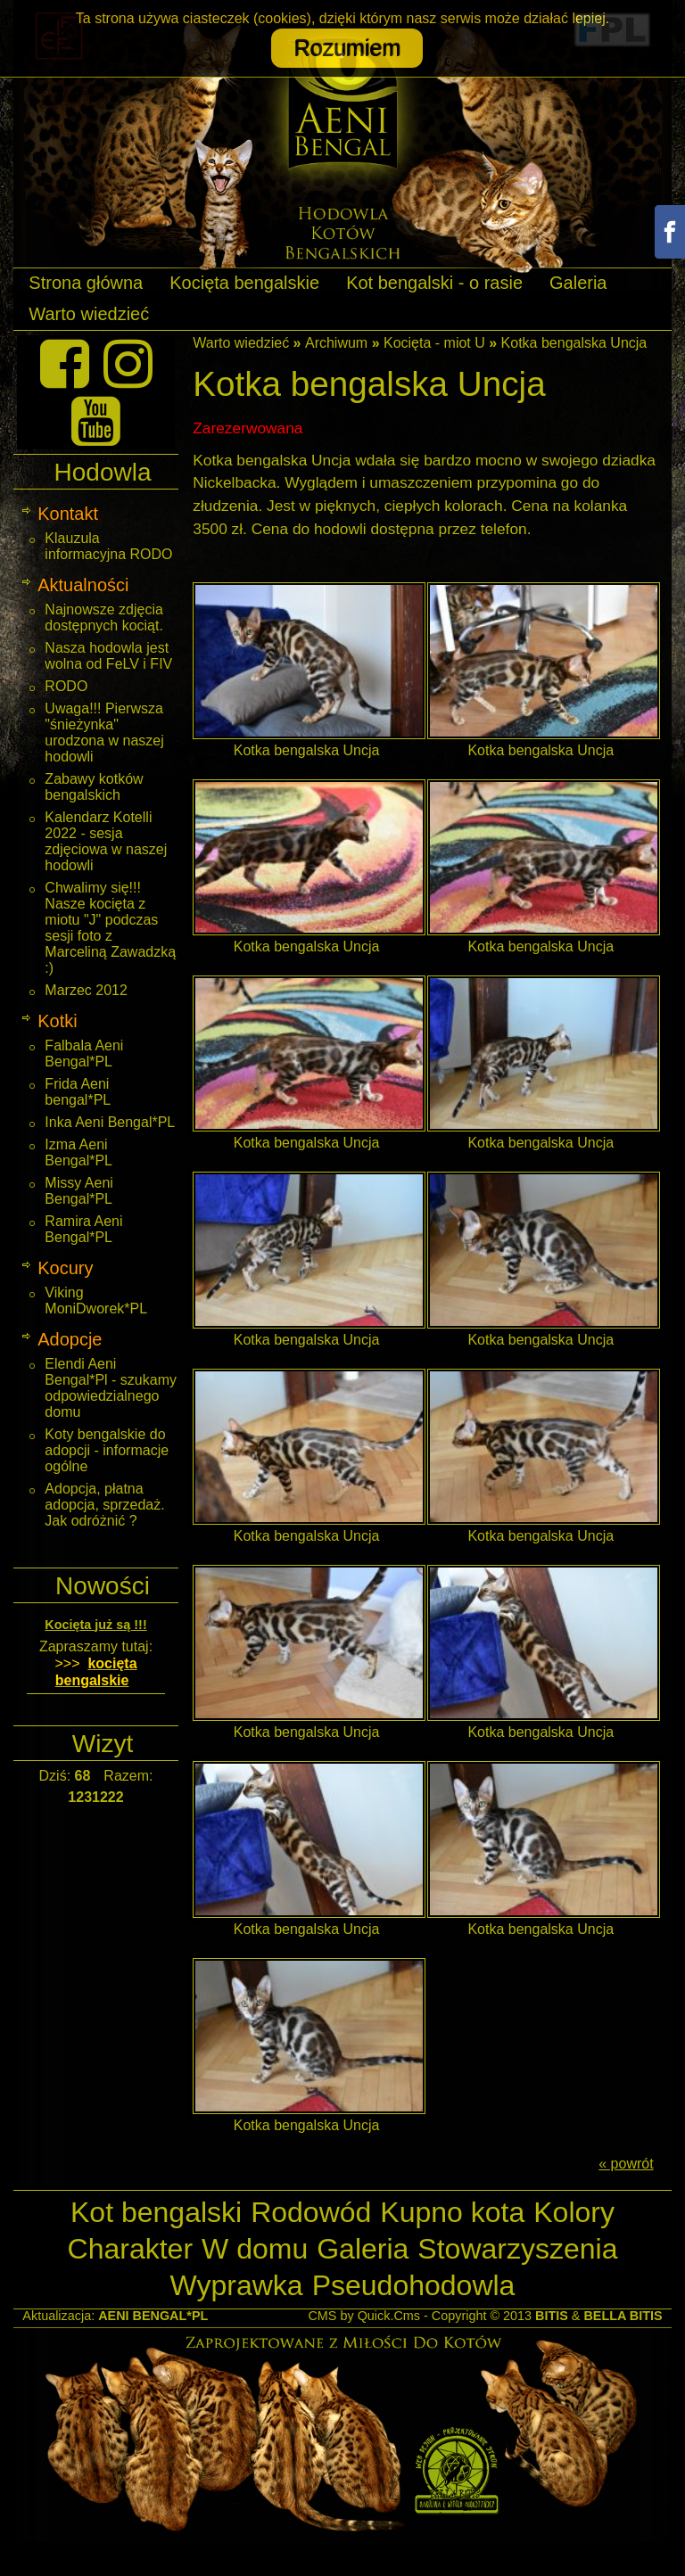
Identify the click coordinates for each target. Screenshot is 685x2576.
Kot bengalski (156, 2212)
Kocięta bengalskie (244, 282)
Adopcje (69, 1339)
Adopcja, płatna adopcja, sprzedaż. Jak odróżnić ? (104, 1504)
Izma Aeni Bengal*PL (78, 1152)
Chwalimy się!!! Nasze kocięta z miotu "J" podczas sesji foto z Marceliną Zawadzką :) (110, 927)
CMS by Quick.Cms (364, 2316)
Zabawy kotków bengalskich (94, 786)
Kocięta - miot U (434, 342)
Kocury (65, 1268)
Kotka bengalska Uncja (574, 342)
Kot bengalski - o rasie (434, 282)
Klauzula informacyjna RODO (108, 546)
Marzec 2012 (86, 990)
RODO (66, 686)
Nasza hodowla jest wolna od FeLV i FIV (108, 655)
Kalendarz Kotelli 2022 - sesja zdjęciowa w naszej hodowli (106, 841)
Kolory (574, 2212)
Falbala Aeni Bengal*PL (84, 1053)
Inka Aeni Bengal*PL (110, 1122)
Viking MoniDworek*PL (96, 1300)
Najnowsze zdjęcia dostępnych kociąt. (104, 617)
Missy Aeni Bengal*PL (78, 1190)
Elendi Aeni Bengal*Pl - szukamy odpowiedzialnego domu (111, 1388)
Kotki (57, 1021)
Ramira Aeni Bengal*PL (83, 1229)
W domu (255, 2249)
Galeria (578, 282)
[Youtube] (95, 420)
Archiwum (336, 342)
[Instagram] (128, 363)
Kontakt (67, 513)
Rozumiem (346, 48)
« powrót (625, 2163)
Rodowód (311, 2212)
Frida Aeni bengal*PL (78, 1091)
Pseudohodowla (414, 2285)
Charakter (131, 2249)
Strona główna (86, 282)
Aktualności (82, 585)
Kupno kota (452, 2212)
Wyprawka (236, 2285)
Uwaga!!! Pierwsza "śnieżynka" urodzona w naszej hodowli (104, 732)
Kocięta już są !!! (95, 1624)
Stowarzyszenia (517, 2249)
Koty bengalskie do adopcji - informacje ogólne (107, 1450)
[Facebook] (64, 363)
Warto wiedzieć (89, 314)
